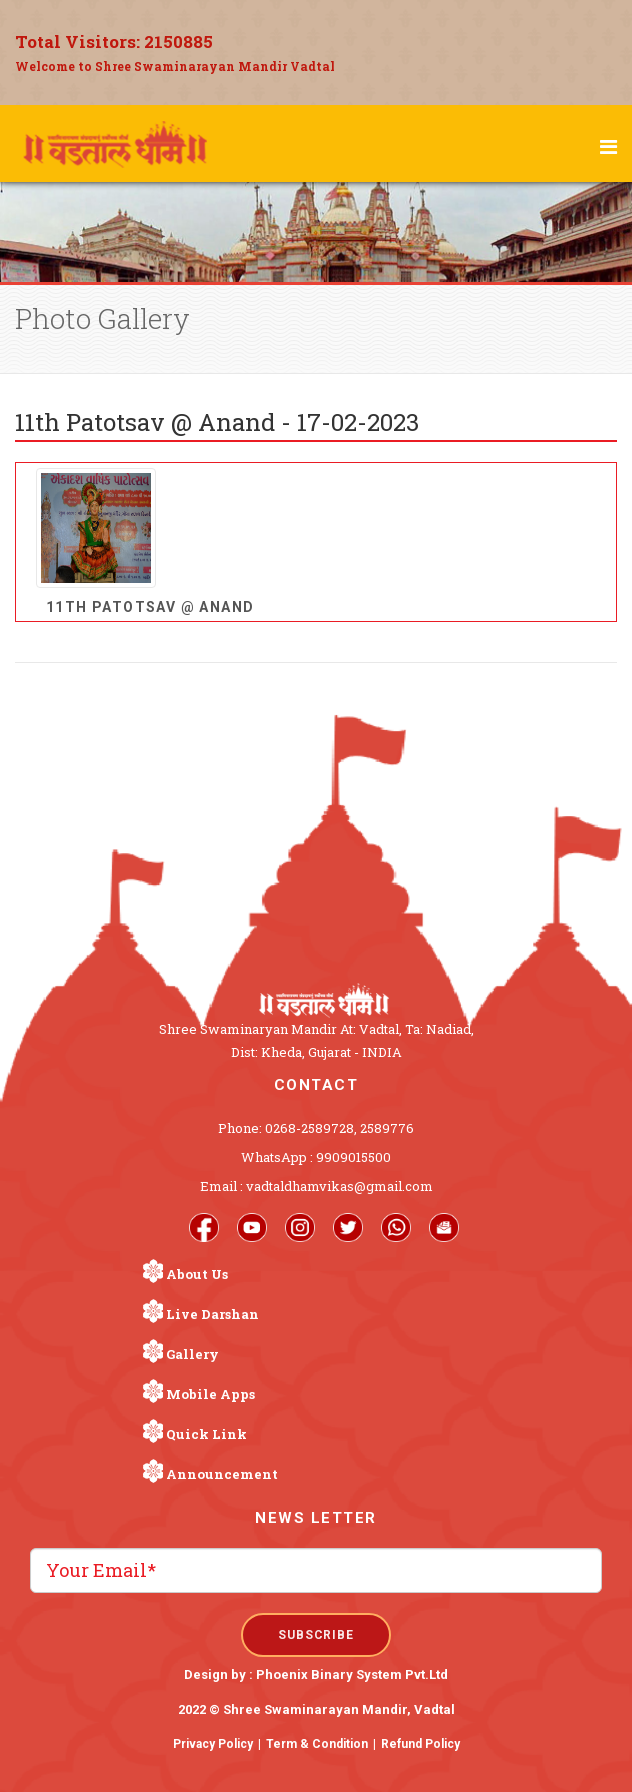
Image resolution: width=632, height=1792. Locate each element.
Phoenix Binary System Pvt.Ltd (352, 1674)
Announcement (222, 1474)
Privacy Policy (213, 1744)
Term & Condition (317, 1744)
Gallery (192, 1354)
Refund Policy (420, 1744)
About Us (197, 1274)
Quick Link (206, 1434)
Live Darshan (212, 1314)
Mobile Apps (210, 1394)
